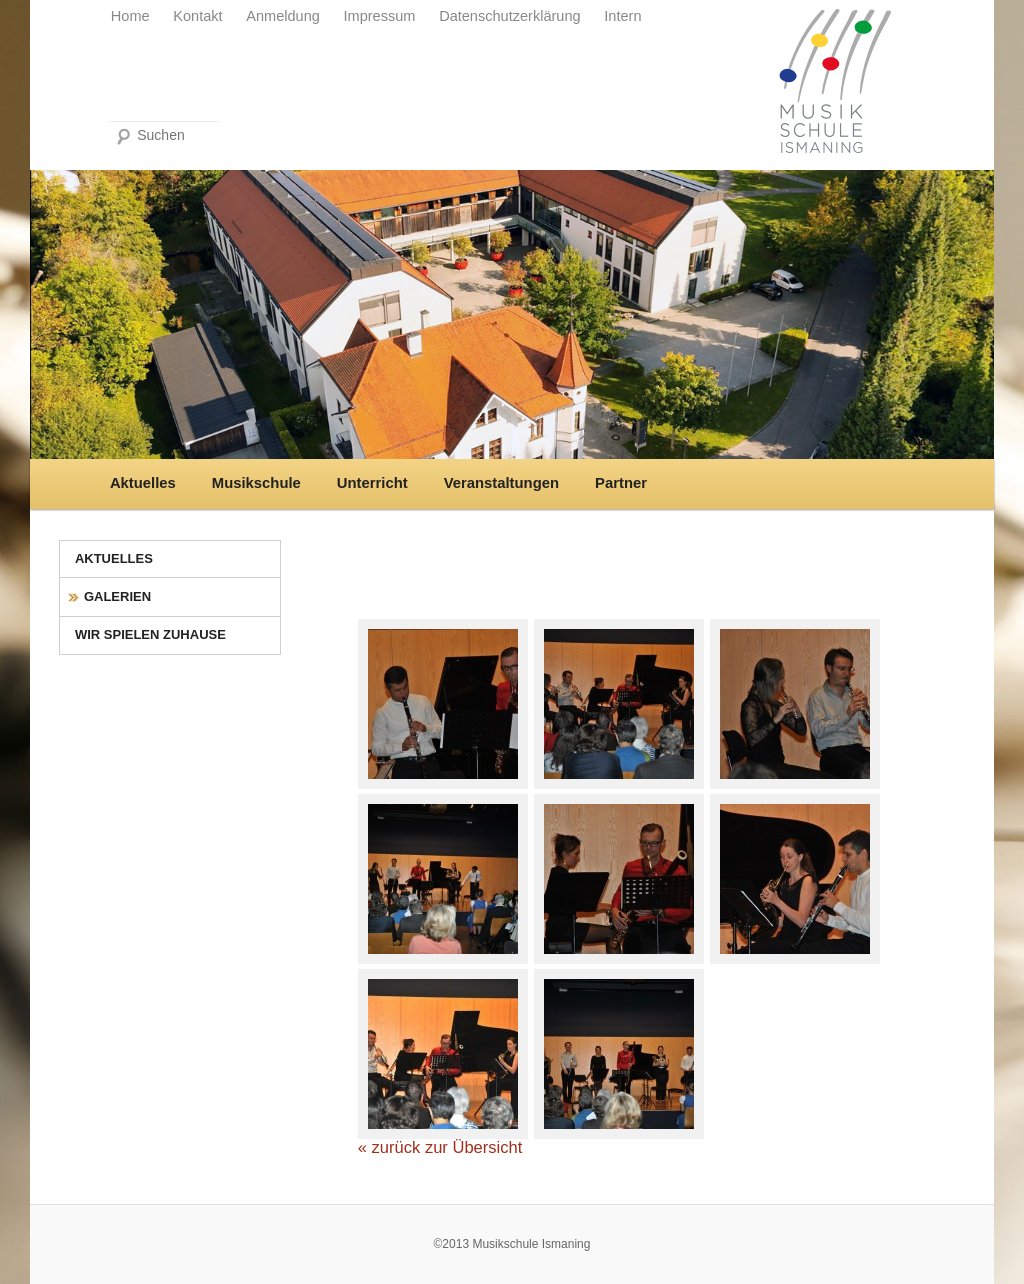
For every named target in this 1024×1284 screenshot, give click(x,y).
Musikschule (256, 483)
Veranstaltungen (501, 483)
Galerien (117, 596)
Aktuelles (143, 483)
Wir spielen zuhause (150, 634)
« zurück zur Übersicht (440, 1147)
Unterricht (372, 483)
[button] (44, 1240)
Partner (621, 483)
